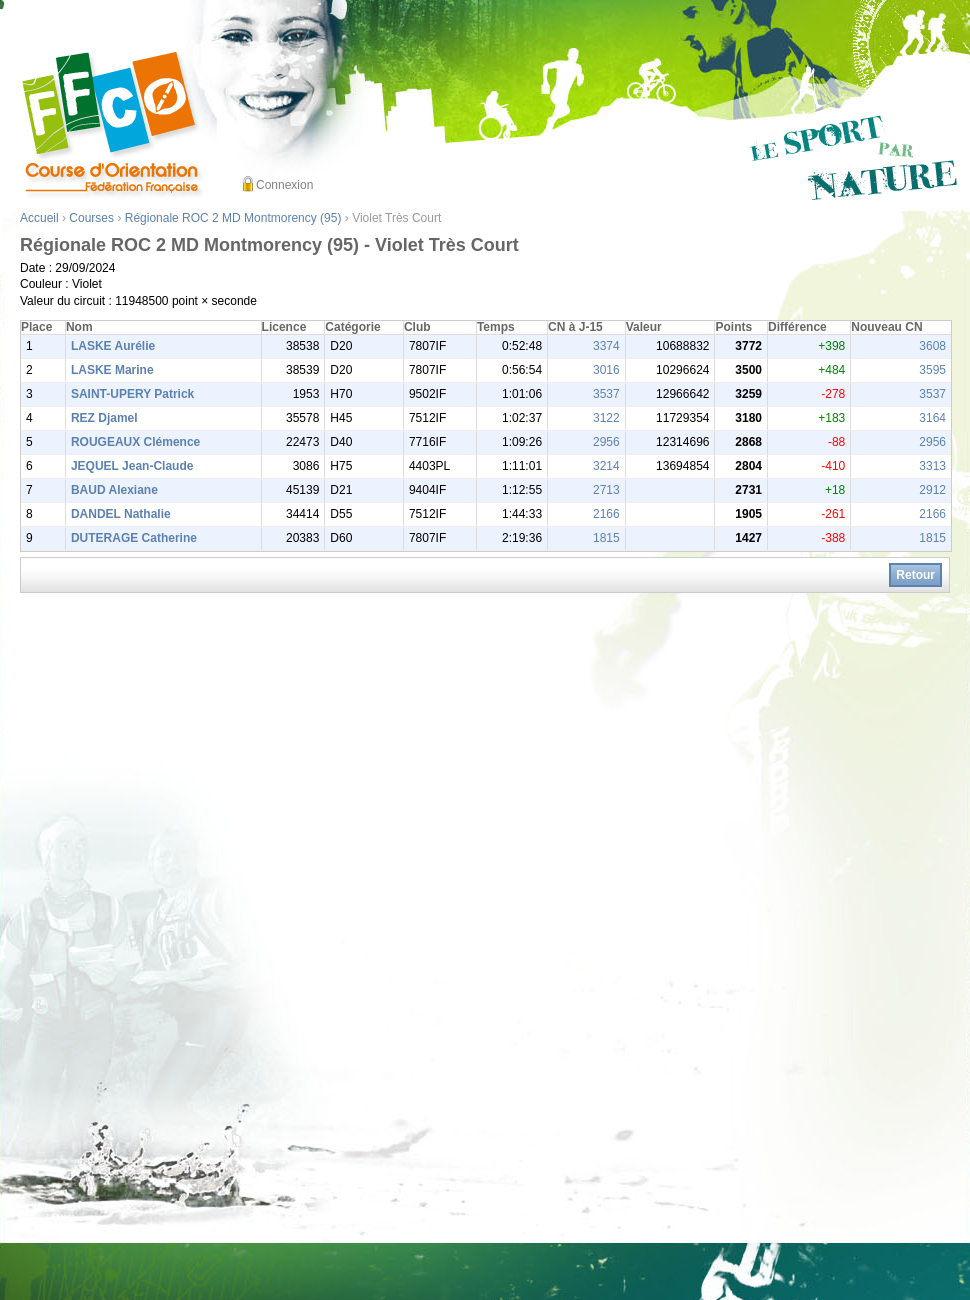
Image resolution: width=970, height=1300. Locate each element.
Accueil (39, 218)
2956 (606, 442)
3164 (932, 418)
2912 (932, 490)
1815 (606, 538)
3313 (932, 466)
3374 (606, 346)
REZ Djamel (104, 418)
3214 (606, 466)
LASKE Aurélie (113, 346)
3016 (606, 370)
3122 (606, 418)
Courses (91, 218)
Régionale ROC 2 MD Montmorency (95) (233, 218)
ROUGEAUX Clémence (135, 442)
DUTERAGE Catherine (134, 538)
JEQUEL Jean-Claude (132, 466)
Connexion (284, 185)
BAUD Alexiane (114, 490)
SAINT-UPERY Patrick (132, 394)
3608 (932, 346)
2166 (606, 514)
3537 (606, 394)
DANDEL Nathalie (121, 514)
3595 (932, 370)
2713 (606, 490)
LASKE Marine (112, 370)
